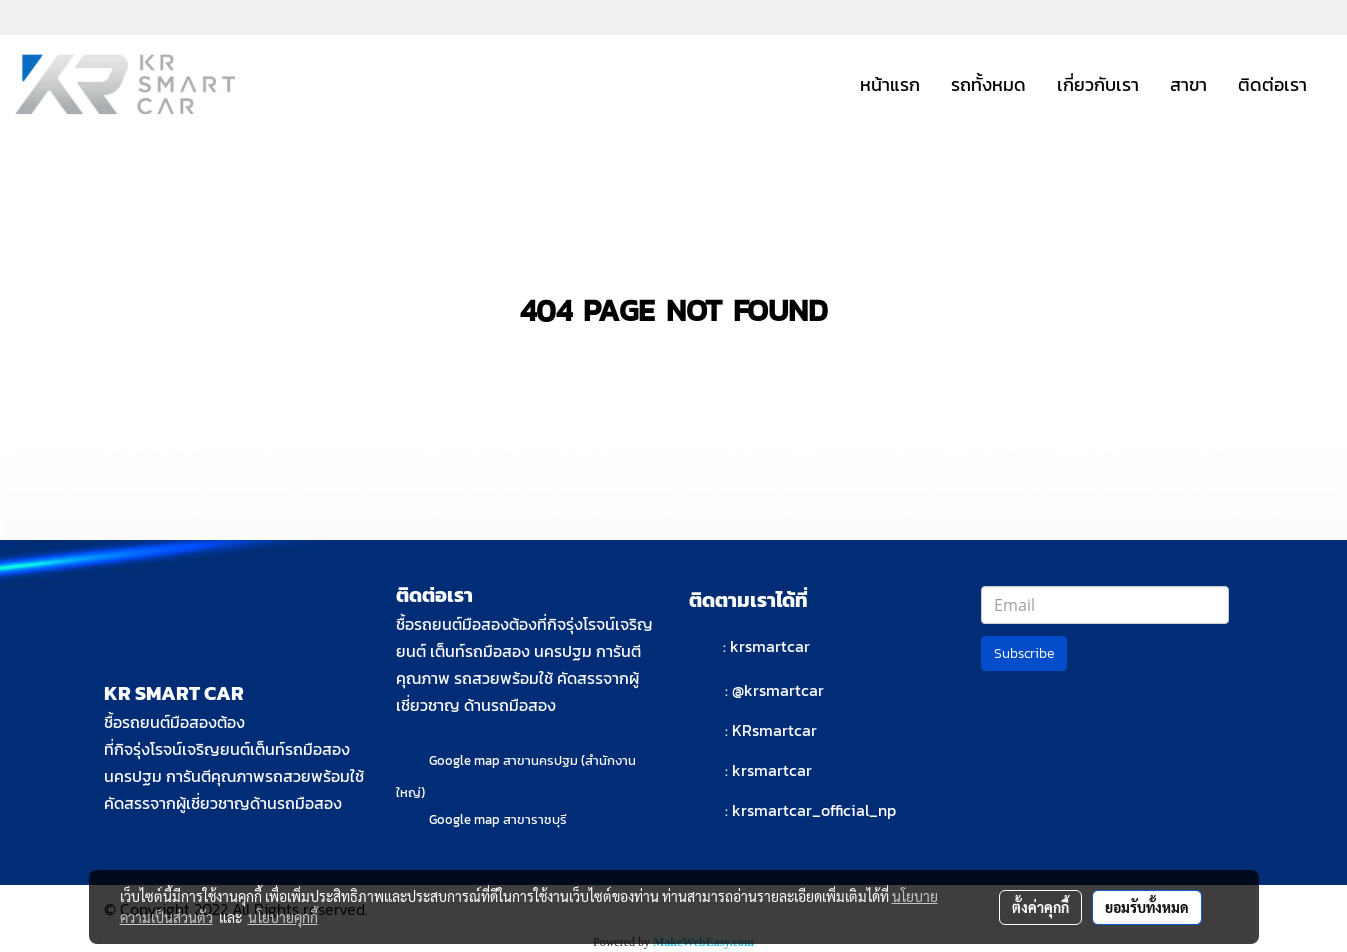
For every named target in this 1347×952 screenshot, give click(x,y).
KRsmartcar (774, 730)
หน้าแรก (890, 84)
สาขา (1188, 84)
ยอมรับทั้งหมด (1147, 907)
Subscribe (1024, 653)
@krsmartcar (778, 690)
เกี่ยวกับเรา (1098, 84)
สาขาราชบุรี (535, 819)
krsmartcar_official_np (814, 810)
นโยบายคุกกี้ (283, 917)
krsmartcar (770, 646)
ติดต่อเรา (1272, 84)
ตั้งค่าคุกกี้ (1040, 907)
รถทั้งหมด (988, 84)
